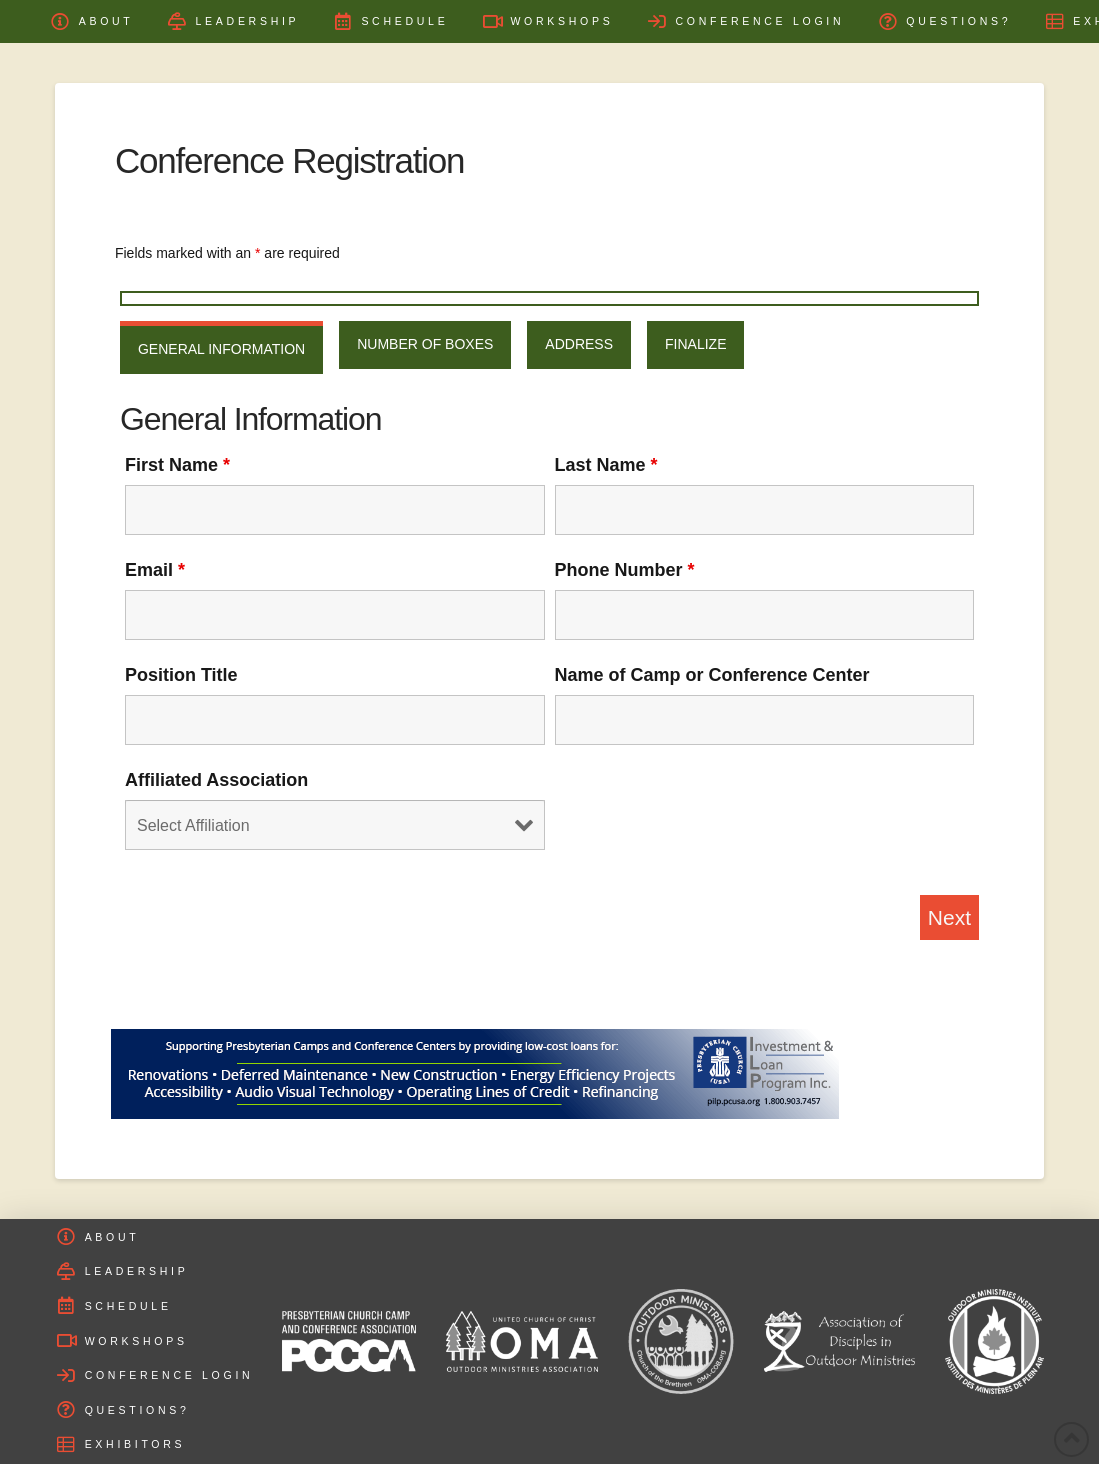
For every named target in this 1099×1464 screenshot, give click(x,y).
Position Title (181, 675)
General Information (221, 349)
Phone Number (625, 570)
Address (579, 344)
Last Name (606, 465)
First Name (177, 465)
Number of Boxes (425, 344)
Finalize (695, 344)
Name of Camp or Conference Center (712, 675)
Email (155, 570)
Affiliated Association (216, 780)
